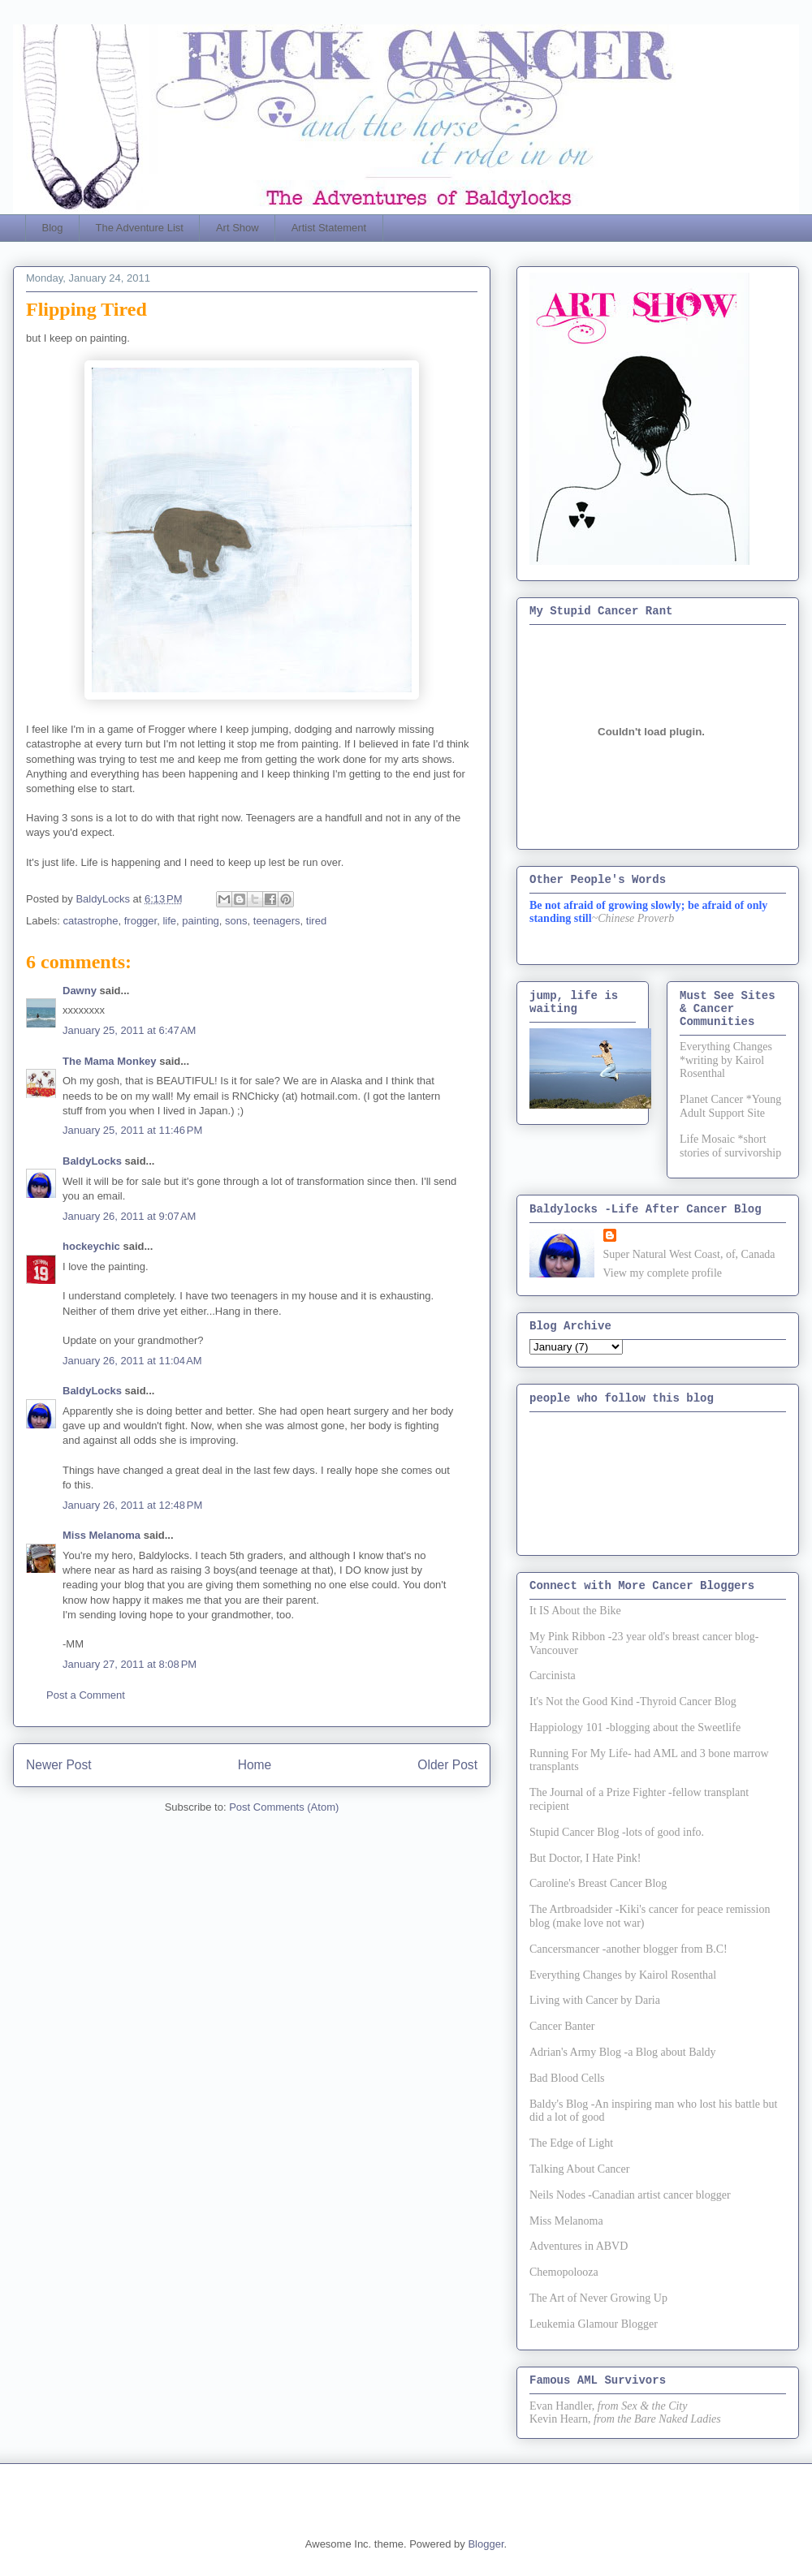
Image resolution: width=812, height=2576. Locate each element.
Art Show (237, 228)
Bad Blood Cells (567, 2078)
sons (236, 921)
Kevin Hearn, (559, 2419)
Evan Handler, (561, 2406)
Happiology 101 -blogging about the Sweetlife (635, 1727)
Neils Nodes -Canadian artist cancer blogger (630, 2195)
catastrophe (91, 921)
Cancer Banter (561, 2026)
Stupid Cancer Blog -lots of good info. (616, 1832)
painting (200, 921)
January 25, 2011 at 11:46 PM (132, 1130)
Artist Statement (329, 228)
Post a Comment (85, 1695)
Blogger (485, 2544)
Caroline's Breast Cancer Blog (598, 1883)
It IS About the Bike (575, 1611)
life (169, 921)
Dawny (80, 990)
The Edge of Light (571, 2143)
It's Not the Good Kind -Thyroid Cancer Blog (632, 1701)
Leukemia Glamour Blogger (593, 2324)
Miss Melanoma (101, 1535)
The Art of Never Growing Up (598, 2298)
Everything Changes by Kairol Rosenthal (622, 1975)
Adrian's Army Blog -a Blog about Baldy (622, 2052)
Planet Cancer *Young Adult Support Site (730, 1106)
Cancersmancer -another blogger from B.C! (628, 1949)
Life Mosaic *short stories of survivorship (730, 1146)
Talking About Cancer (579, 2169)
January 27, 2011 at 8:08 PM (130, 1664)
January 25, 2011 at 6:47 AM (129, 1030)
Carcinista (552, 1675)
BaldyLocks (92, 1161)
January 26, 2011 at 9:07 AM (129, 1216)
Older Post (447, 1765)
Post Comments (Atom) (284, 1807)
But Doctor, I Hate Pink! (585, 1858)
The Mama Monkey (110, 1061)
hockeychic (91, 1246)
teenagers (276, 921)
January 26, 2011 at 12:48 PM (132, 1505)
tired (316, 921)
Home (255, 1765)
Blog (52, 228)
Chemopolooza (563, 2272)
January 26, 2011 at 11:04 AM (132, 1361)
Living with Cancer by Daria (594, 2000)
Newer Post (59, 1765)
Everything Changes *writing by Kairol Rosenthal (726, 1060)
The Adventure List (140, 228)
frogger (140, 921)
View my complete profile (663, 1273)
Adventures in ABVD (578, 2246)
